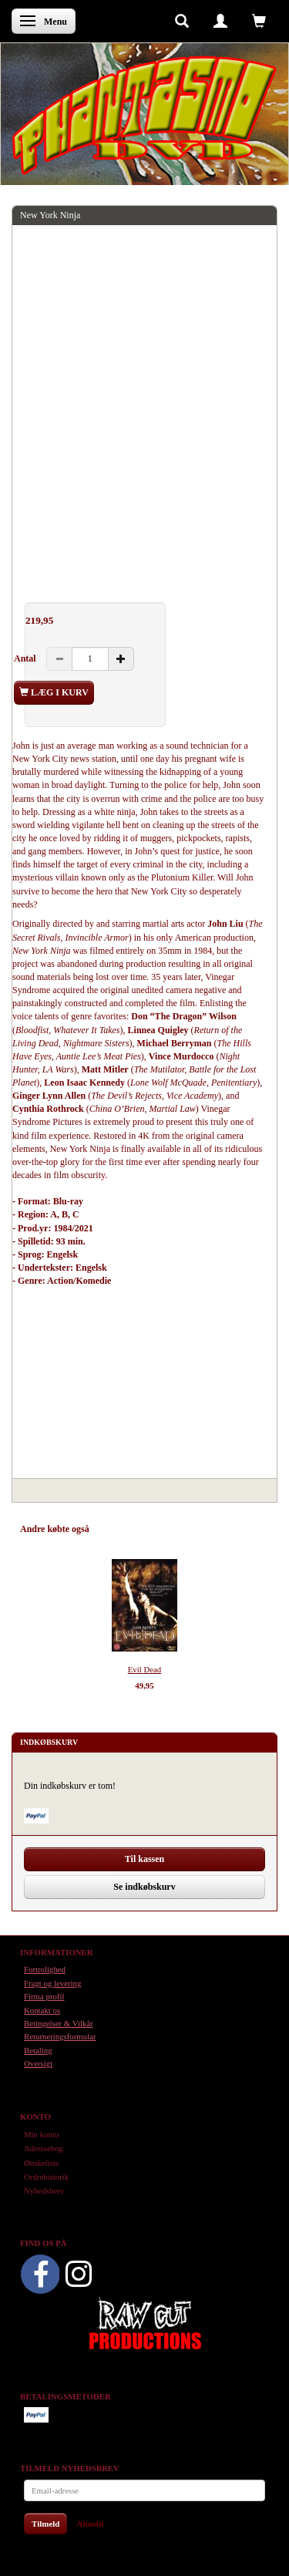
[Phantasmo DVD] (144, 114)
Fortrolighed (45, 1969)
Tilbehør (184, 1529)
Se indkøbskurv (144, 1886)
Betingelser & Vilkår (58, 2023)
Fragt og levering (52, 1983)
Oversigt (38, 2063)
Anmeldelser (239, 1529)
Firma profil (44, 1996)
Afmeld (89, 2523)
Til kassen (144, 1859)
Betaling (38, 2050)
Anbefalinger (129, 1529)
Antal (26, 658)
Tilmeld (45, 2523)
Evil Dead (144, 1669)
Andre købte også (54, 1529)
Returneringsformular (60, 2036)
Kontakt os (42, 2010)
